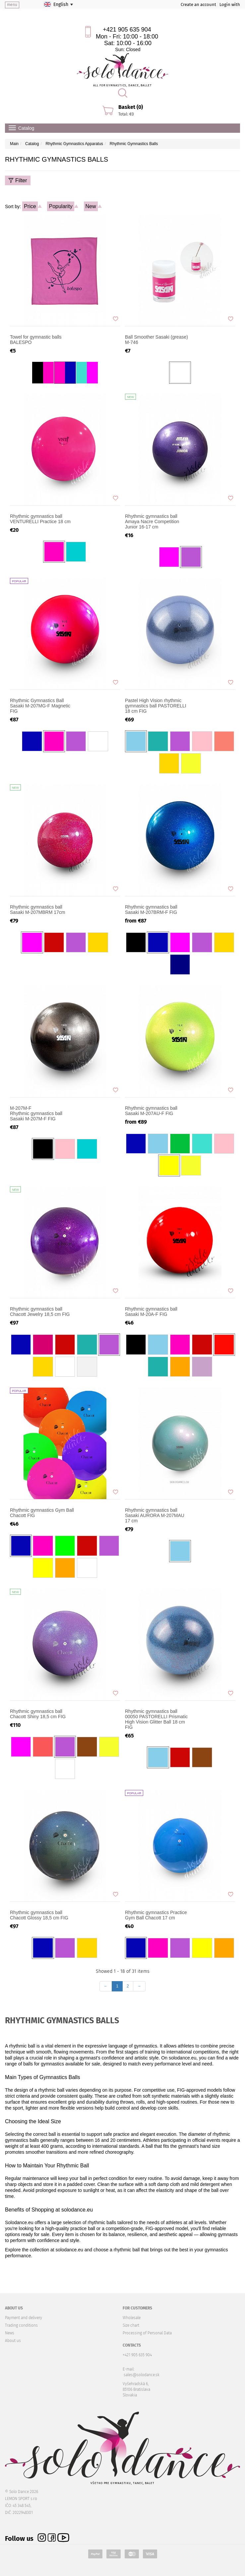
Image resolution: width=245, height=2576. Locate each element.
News (9, 2333)
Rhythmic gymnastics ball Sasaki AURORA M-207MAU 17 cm (154, 1515)
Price (30, 206)
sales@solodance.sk (141, 2375)
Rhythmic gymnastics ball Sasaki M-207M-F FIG (42, 1113)
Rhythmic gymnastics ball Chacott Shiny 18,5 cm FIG (38, 1714)
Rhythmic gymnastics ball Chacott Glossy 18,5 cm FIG (39, 1915)
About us (13, 2340)
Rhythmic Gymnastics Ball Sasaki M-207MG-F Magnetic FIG (40, 706)
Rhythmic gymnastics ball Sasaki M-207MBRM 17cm (37, 909)
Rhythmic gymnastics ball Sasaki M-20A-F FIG (151, 1311)
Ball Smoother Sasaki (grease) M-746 (156, 339)
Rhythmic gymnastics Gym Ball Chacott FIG (42, 1512)
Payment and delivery (23, 2317)
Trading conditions (21, 2325)
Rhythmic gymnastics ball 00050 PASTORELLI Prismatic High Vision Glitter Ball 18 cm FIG (156, 1719)
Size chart (131, 2325)
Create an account (198, 4)
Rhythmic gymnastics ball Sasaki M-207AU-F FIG (151, 1110)
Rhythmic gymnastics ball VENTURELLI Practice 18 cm (40, 519)
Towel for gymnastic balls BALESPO (36, 339)
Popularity (60, 206)
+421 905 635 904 (127, 29)
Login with (229, 4)
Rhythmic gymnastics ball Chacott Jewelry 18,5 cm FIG (40, 1311)
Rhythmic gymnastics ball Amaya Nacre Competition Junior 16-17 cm (152, 521)
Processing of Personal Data (147, 2333)
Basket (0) (130, 107)
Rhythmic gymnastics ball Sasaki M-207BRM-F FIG (151, 909)
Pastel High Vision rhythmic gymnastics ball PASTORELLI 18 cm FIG (155, 706)
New (91, 206)
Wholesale (132, 2317)
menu (12, 4)
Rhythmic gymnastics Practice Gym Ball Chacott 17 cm (156, 1915)
